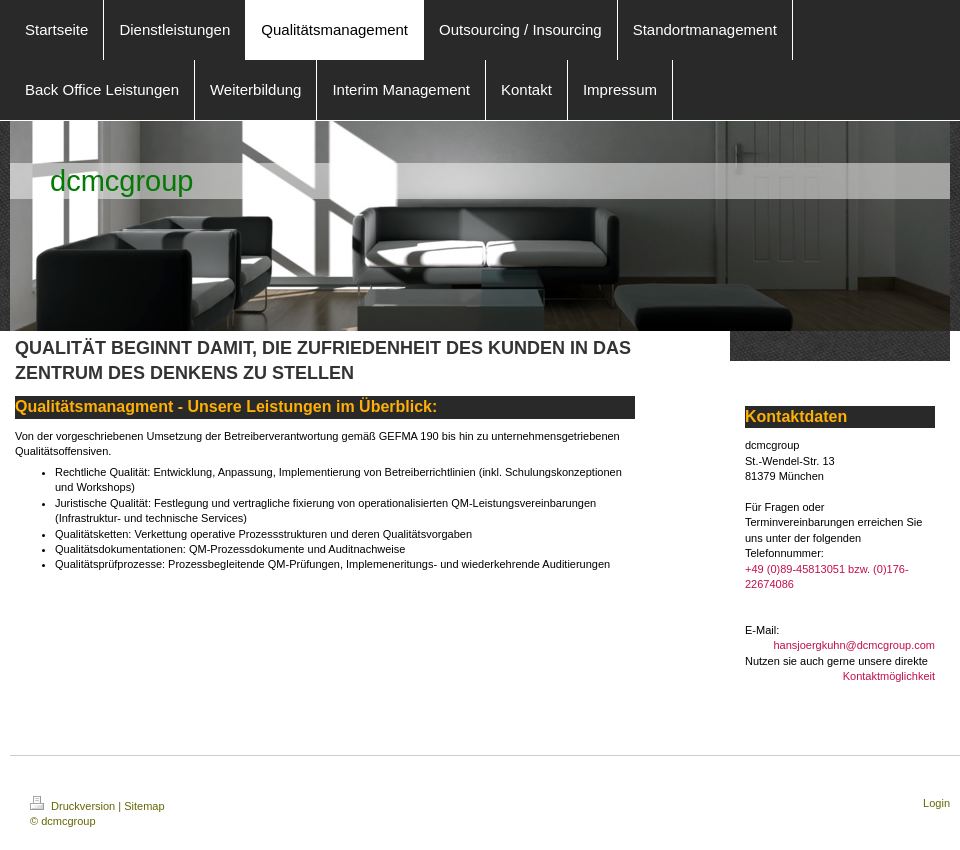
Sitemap (144, 806)
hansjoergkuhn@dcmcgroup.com (854, 645)
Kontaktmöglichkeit (889, 676)
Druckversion (74, 806)
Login (936, 803)
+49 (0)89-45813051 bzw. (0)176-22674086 (827, 576)
